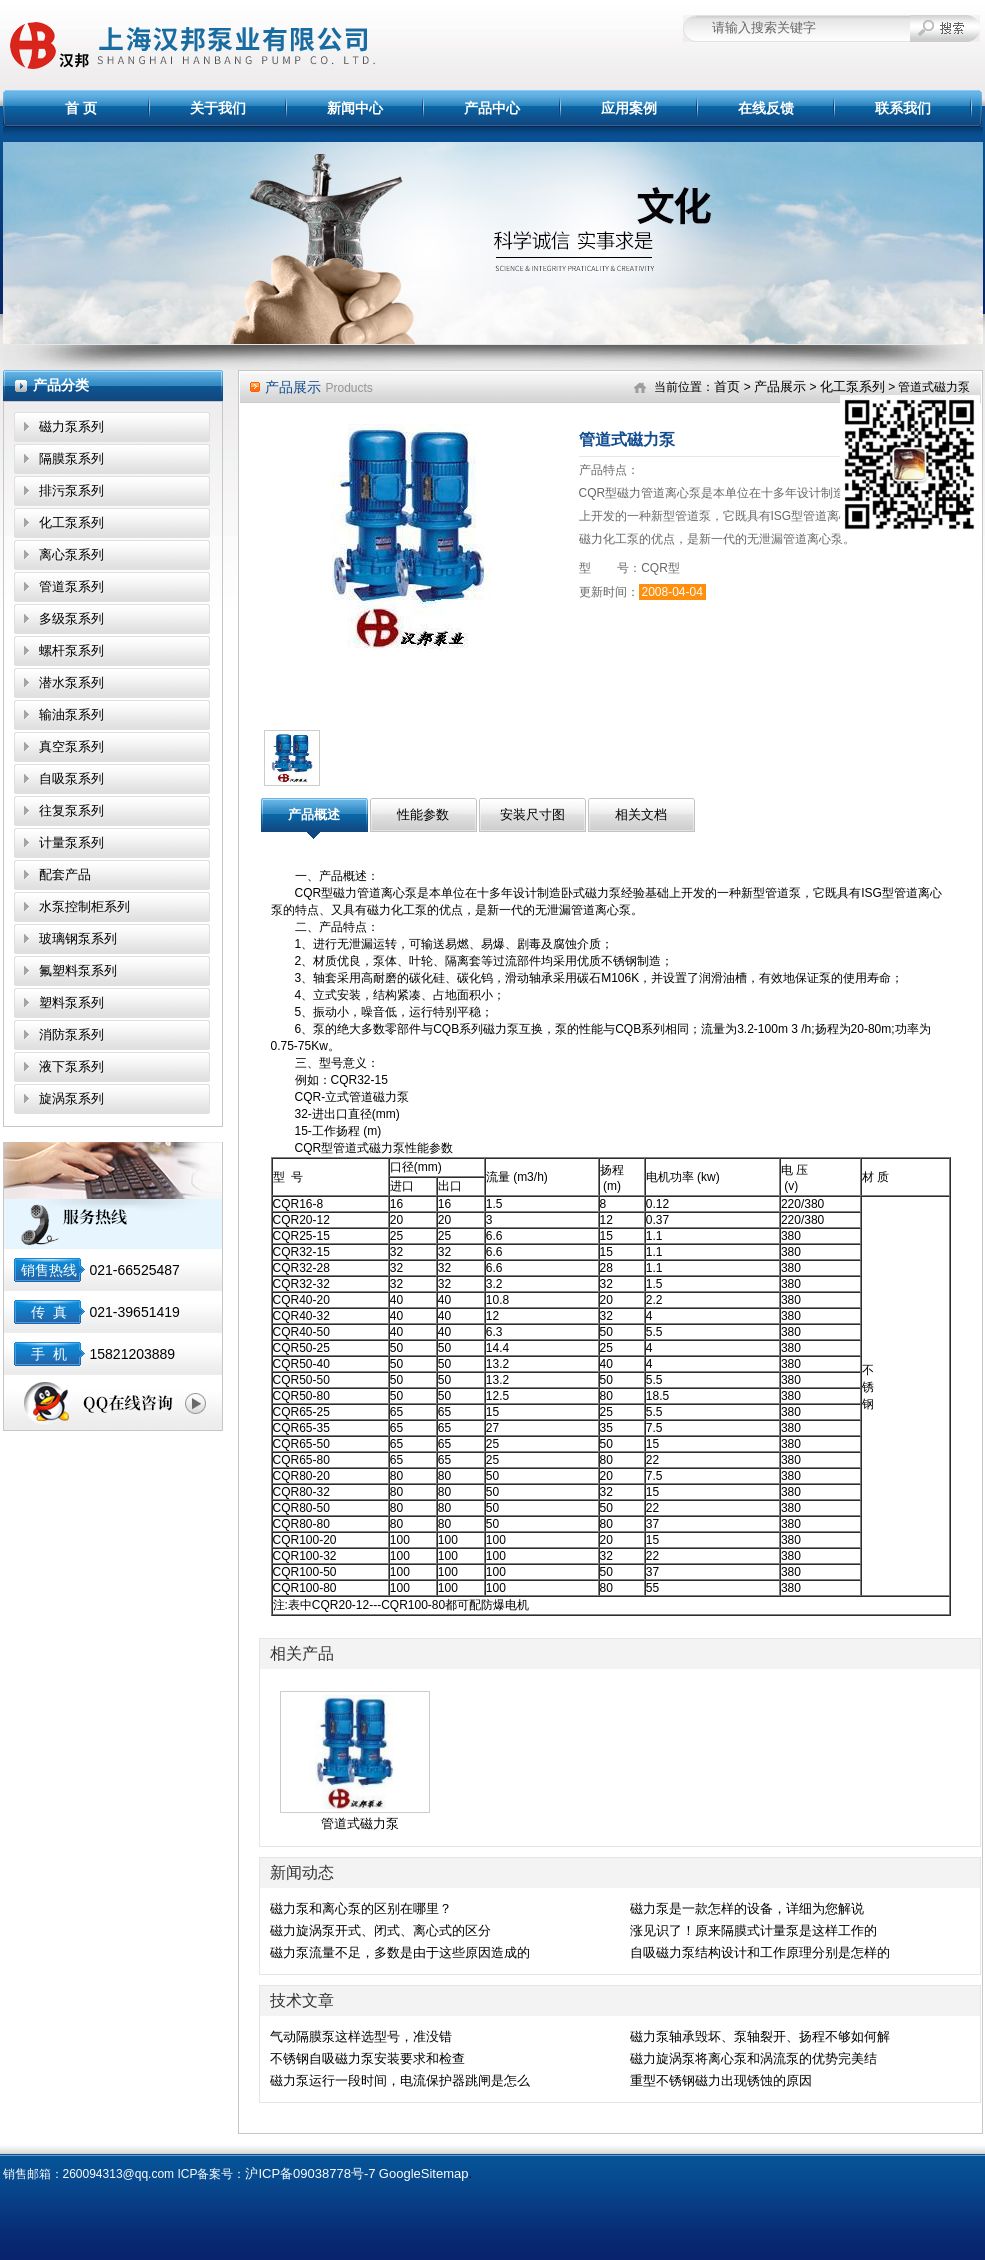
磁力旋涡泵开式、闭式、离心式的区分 (380, 1930)
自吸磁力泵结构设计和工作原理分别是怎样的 (760, 1952)
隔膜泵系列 (71, 458)
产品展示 (780, 386)
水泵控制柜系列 (84, 906)
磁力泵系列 (71, 426)
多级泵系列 (71, 618)
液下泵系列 (71, 1066)
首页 (727, 386)
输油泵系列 (71, 714)
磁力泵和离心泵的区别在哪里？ (361, 1908)
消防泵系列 (71, 1034)
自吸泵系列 (71, 778)
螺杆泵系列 (71, 650)
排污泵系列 (71, 490)
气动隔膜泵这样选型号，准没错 (361, 2036)
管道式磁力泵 (360, 1823)
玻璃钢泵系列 (78, 938)
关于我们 (218, 108)
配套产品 (65, 874)
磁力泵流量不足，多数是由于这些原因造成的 (400, 1952)
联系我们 (903, 108)
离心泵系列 (71, 554)
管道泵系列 (71, 586)
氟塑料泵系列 (78, 970)
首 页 (81, 108)
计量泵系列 (71, 842)
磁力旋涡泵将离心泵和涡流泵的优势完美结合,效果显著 (753, 2060)
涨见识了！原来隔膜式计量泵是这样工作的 (753, 1930)
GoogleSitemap (424, 2173)
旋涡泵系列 (71, 1098)
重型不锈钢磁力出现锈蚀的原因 (721, 2080)
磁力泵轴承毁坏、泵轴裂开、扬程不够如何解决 (760, 2038)
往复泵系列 (71, 810)
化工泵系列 (71, 522)
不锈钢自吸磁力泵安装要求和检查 (367, 2058)
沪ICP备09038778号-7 (310, 2173)
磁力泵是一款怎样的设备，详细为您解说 (747, 1908)
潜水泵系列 (71, 682)
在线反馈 (766, 108)
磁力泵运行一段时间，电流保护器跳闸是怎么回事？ (400, 2082)
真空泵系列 (71, 746)
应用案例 (629, 108)
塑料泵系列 (71, 1002)
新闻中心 (355, 108)
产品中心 (492, 108)
